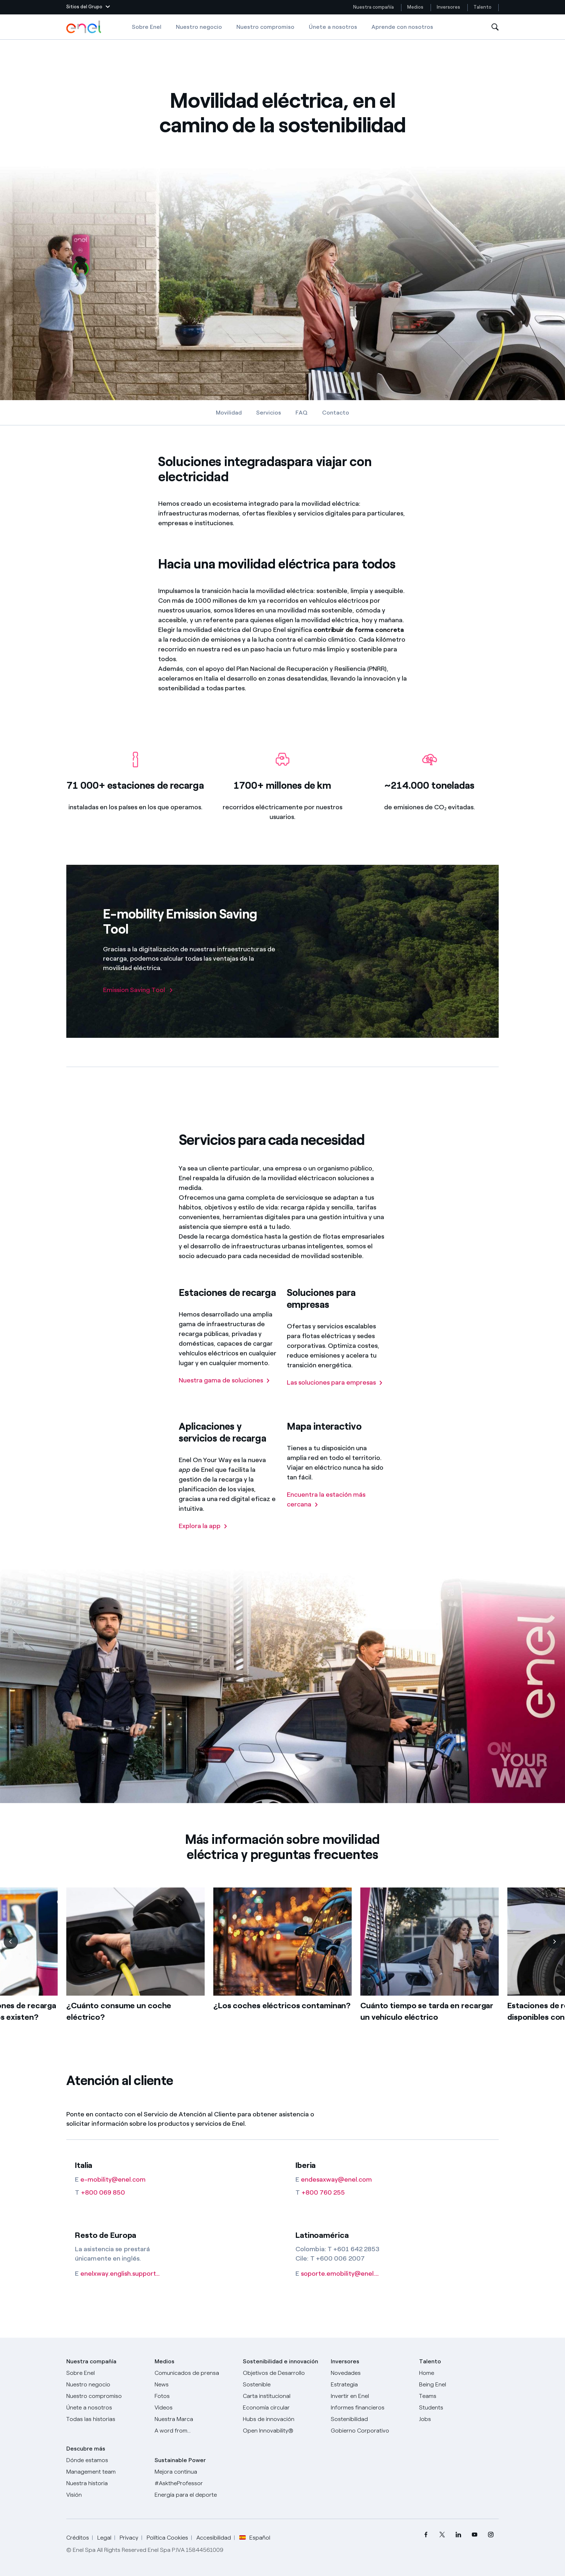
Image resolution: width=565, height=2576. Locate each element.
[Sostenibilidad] (370, 2419)
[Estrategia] (370, 2384)
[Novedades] (370, 2373)
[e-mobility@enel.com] (120, 2179)
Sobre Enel (146, 26)
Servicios (268, 412)
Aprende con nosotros (402, 26)
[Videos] (194, 2407)
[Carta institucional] (282, 2396)
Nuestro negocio (199, 26)
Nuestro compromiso (265, 26)
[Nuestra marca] (194, 2419)
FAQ (301, 412)
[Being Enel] (459, 2384)
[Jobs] (459, 2419)
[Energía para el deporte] (194, 2495)
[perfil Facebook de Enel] (426, 2534)
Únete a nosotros (333, 26)
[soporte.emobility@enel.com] (340, 2274)
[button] (88, 7)
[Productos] (106, 2384)
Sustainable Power (180, 2460)
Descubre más (85, 2448)
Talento (483, 7)
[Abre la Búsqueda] (495, 27)
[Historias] (106, 2419)
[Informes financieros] (370, 2407)
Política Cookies (167, 2537)
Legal (104, 2537)
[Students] (459, 2407)
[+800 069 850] (120, 2192)
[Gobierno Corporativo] (370, 2430)
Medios (415, 7)
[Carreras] (459, 2373)
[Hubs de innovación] (282, 2419)
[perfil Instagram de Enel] (490, 2534)
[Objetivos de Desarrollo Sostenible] (282, 2378)
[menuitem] (426, 2534)
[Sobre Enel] (106, 2373)
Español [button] (254, 2538)
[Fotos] (194, 2396)
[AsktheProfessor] (194, 2483)
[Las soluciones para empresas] (335, 1393)
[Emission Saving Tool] (138, 990)
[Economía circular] (282, 2407)
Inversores (448, 7)
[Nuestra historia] (106, 2483)
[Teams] (459, 2396)
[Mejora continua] (194, 2472)
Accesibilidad (213, 2537)
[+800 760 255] (341, 2192)
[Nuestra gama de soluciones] (224, 1391)
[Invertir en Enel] (370, 2396)
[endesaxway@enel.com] (340, 2179)
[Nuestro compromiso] (106, 2396)
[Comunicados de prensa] (194, 2373)
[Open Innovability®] (282, 2430)
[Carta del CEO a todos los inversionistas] (194, 2384)
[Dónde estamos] (106, 2460)
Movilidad (229, 412)
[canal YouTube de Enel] (474, 2534)
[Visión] (106, 2495)
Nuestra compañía (373, 7)
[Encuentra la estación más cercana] (336, 1510)
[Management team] (106, 2472)
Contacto (335, 412)
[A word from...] (194, 2430)
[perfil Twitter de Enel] (442, 2534)
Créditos (77, 2537)
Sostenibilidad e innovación (280, 2361)
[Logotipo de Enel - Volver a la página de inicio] (84, 27)
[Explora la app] (203, 1536)
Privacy (129, 2537)
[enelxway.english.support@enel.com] (120, 2274)
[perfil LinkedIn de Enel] (458, 2534)
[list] (282, 1976)
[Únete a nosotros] (106, 2407)
